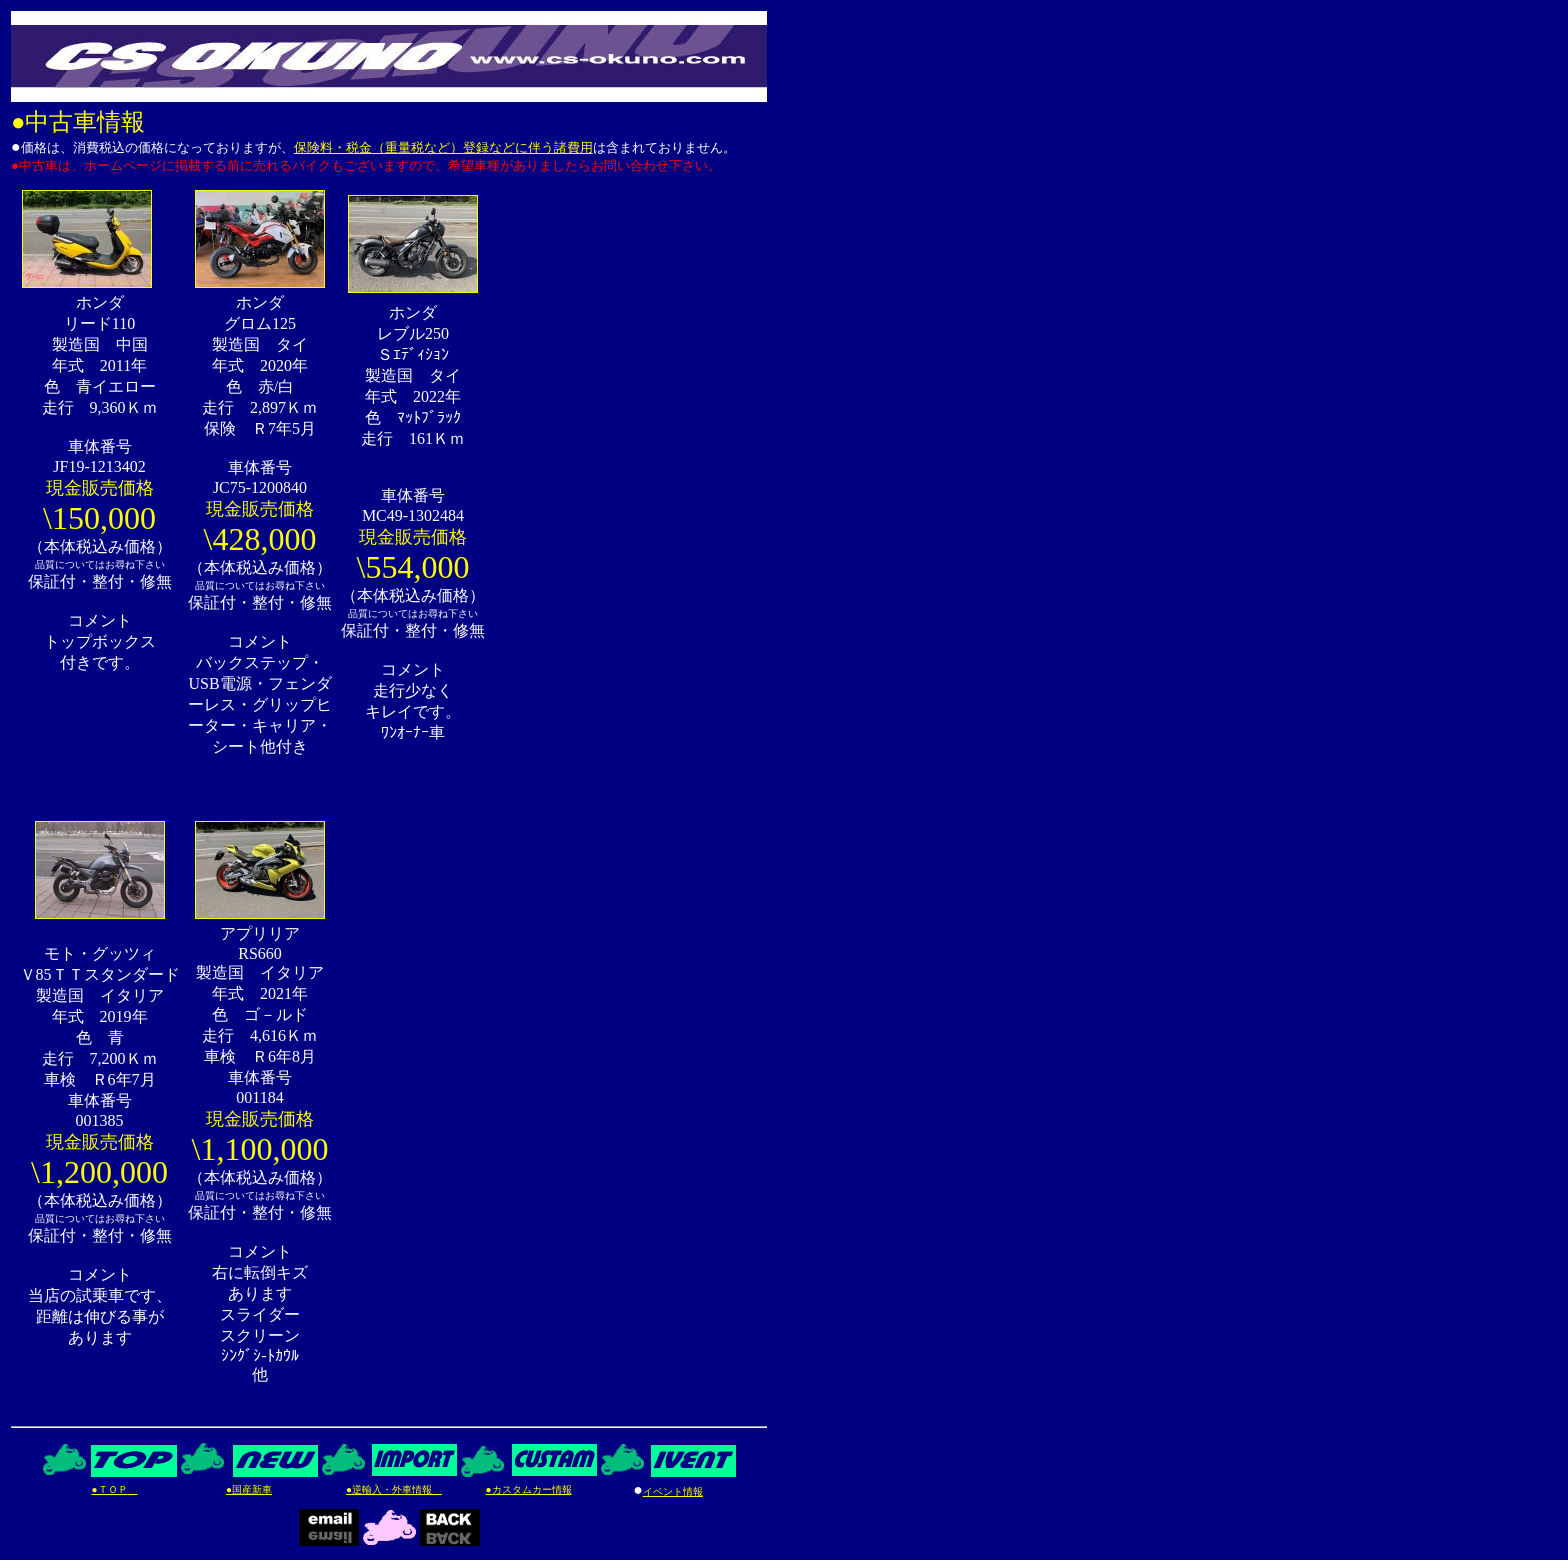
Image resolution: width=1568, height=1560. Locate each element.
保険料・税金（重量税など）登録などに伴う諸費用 (443, 147)
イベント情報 (673, 1491)
